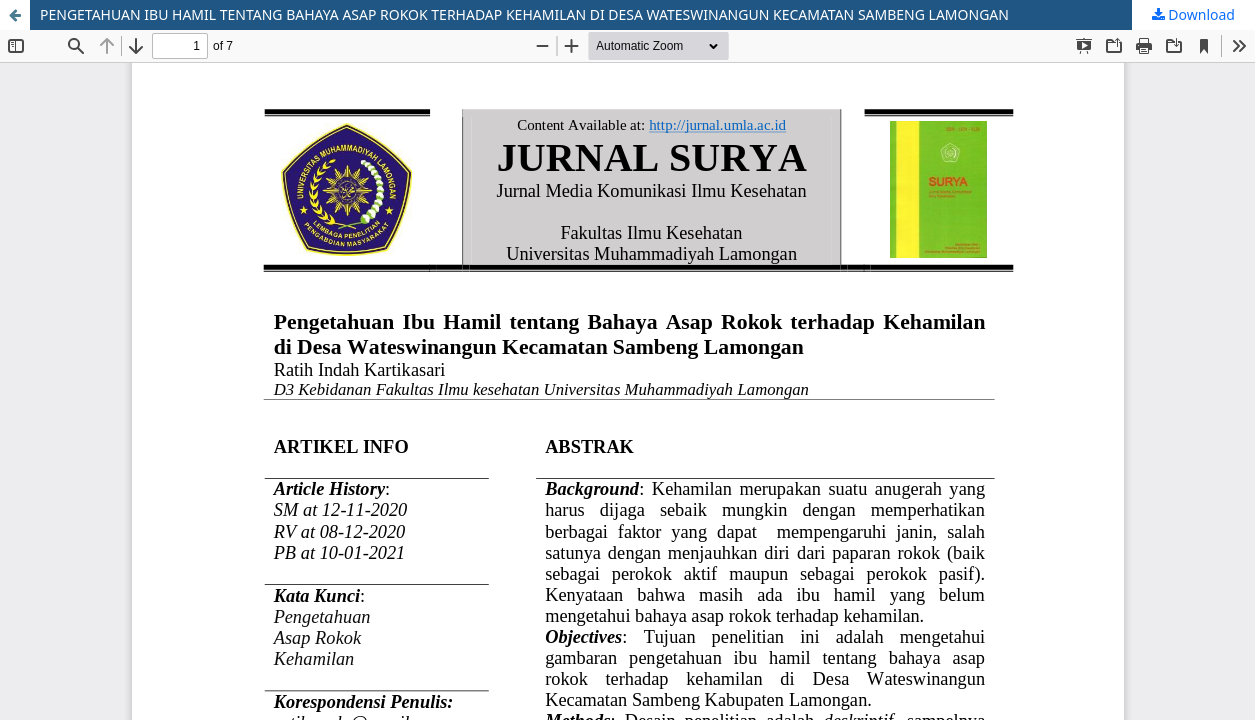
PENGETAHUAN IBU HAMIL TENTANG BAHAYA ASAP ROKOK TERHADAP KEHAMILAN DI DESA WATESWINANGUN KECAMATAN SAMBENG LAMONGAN (524, 14)
